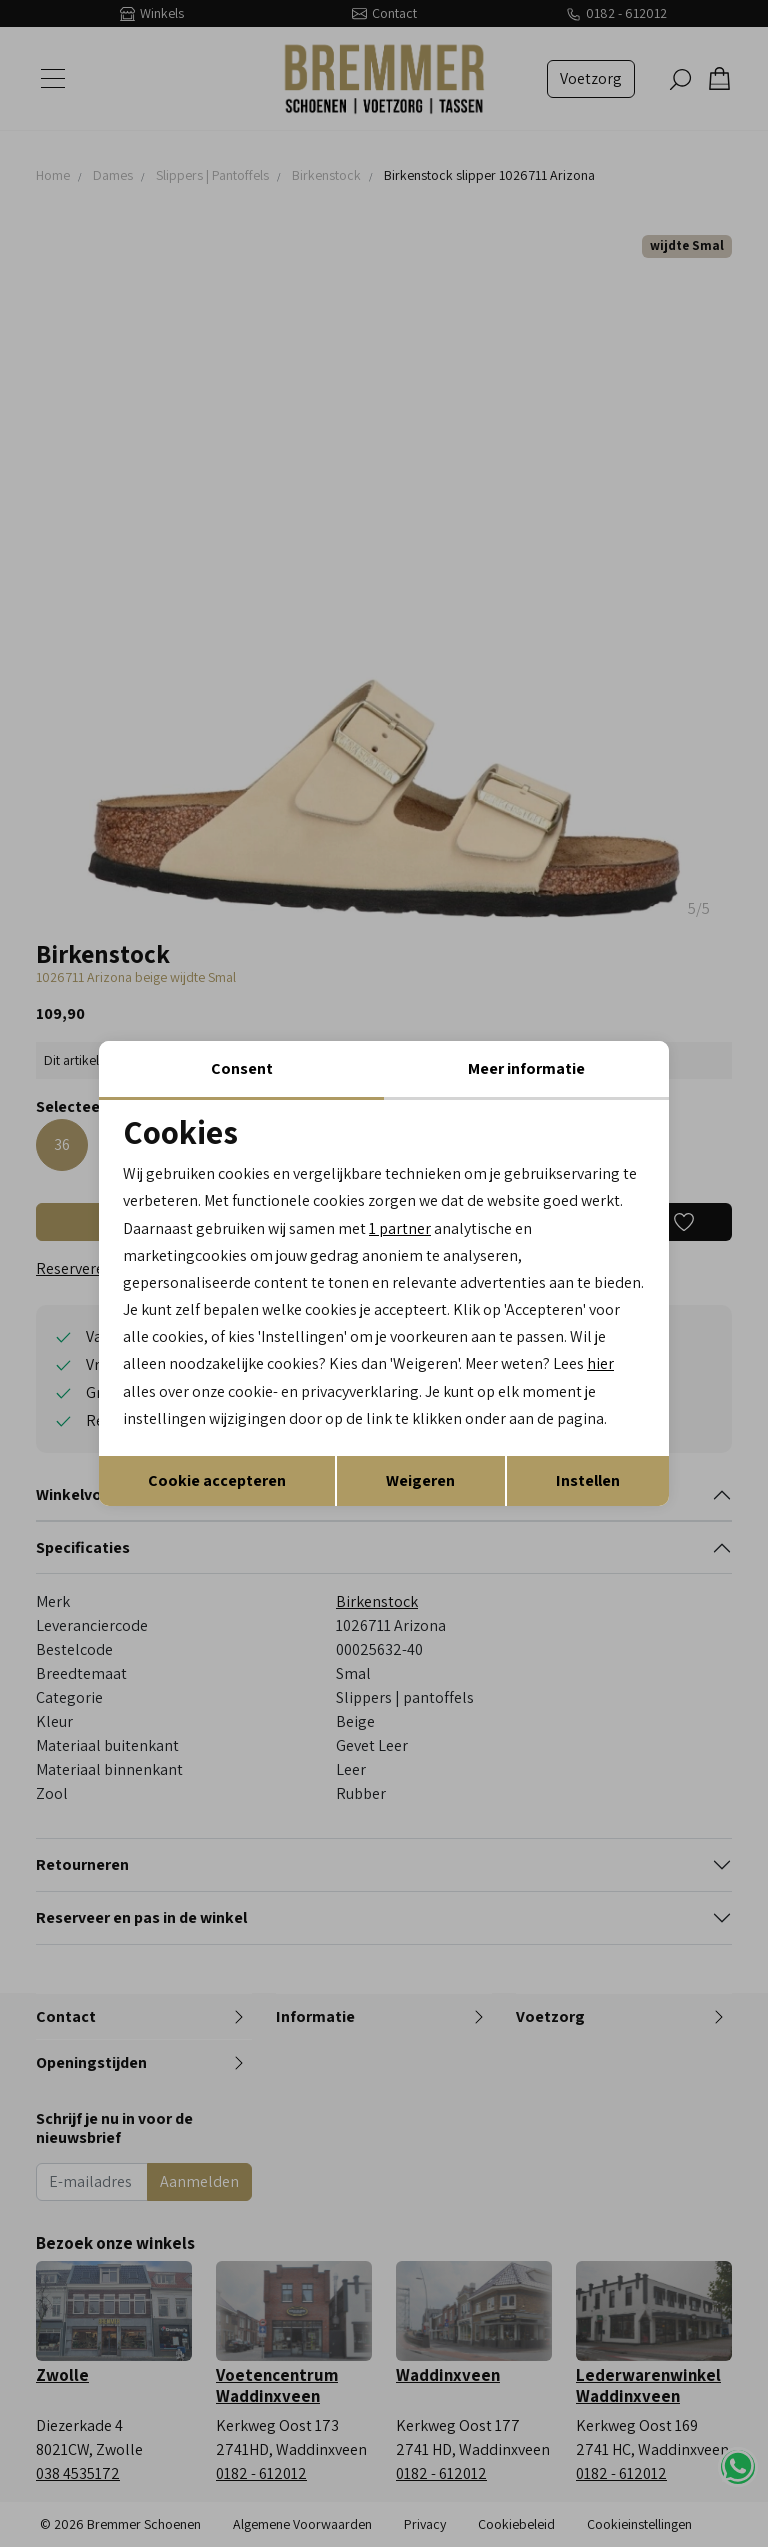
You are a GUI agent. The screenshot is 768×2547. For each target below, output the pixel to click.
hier (601, 1363)
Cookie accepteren (217, 1480)
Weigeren (420, 1480)
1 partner (400, 1227)
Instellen (588, 1480)
